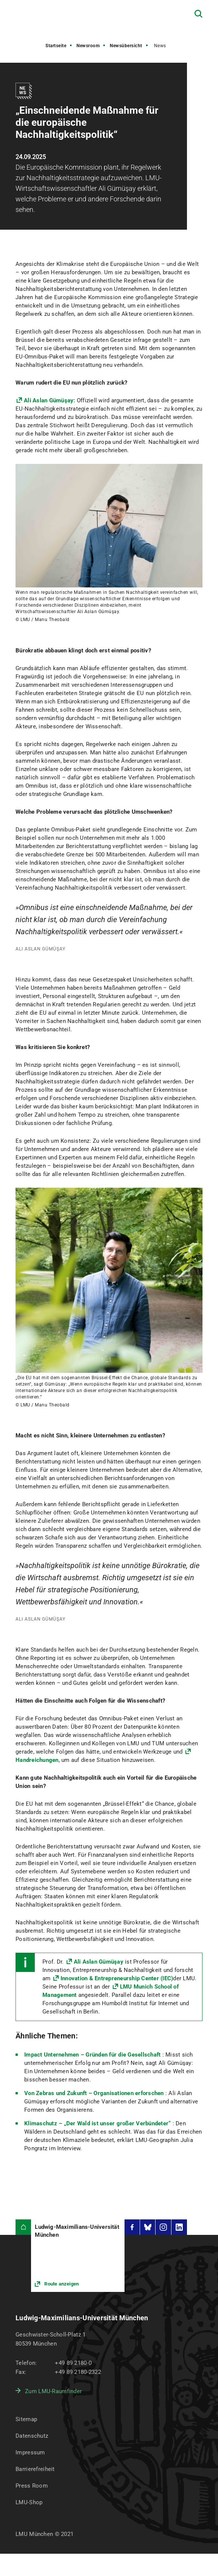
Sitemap (26, 2419)
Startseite (55, 45)
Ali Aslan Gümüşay (98, 1961)
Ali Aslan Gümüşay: (49, 400)
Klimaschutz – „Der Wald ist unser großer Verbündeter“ (97, 2123)
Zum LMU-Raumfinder (53, 2391)
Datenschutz (32, 2435)
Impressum (30, 2452)
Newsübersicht (126, 45)
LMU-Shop (29, 2502)
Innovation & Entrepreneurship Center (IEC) (117, 1978)
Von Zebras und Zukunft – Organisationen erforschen (94, 2093)
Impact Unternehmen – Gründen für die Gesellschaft (92, 2054)
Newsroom (88, 45)
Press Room (32, 2485)
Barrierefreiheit (35, 2469)
